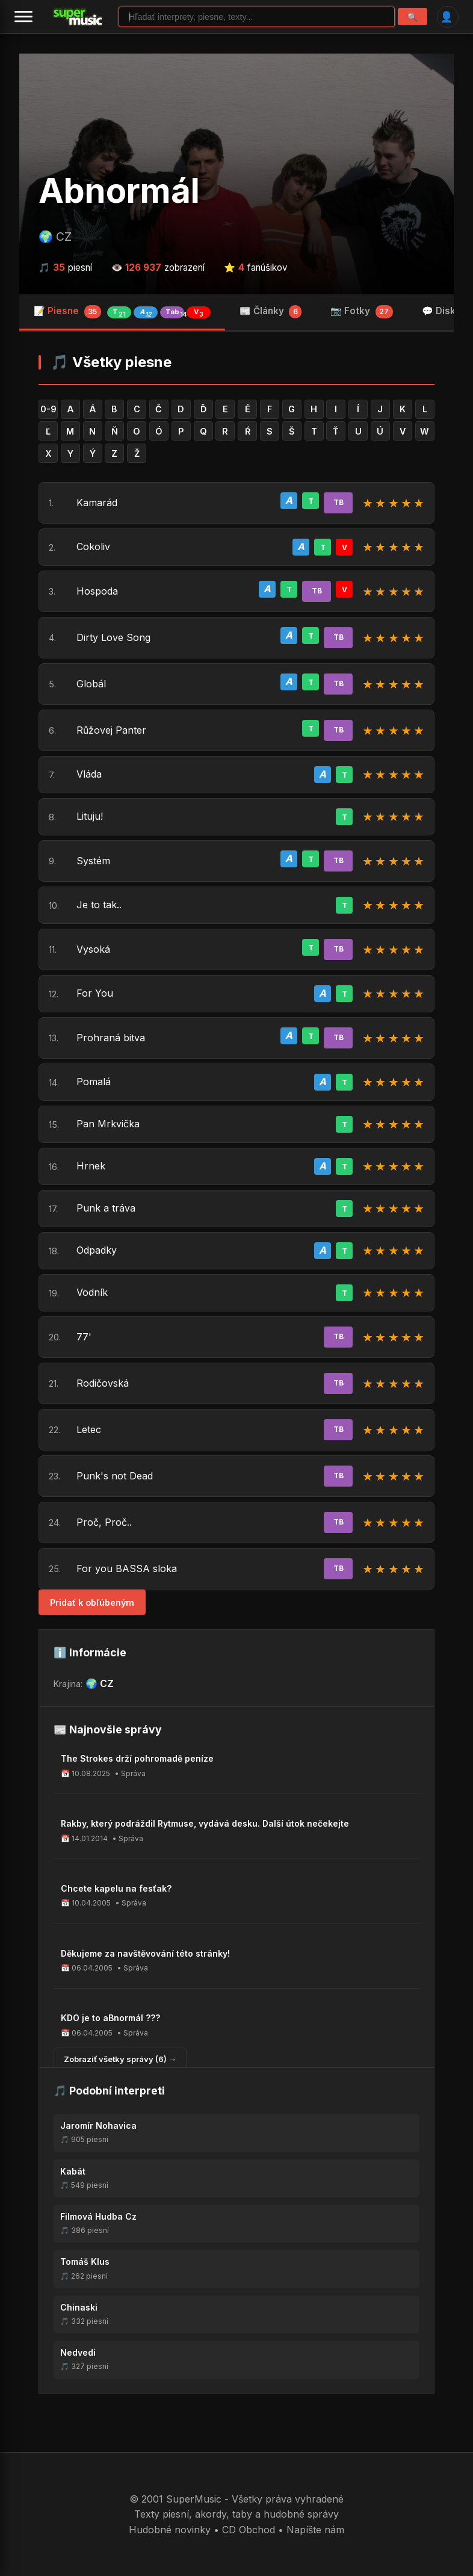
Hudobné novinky (170, 2530)
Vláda (89, 774)
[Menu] (23, 17)
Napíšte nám (315, 2530)
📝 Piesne (122, 312)
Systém (93, 861)
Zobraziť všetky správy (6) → (120, 2059)
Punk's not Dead (114, 1476)
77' (83, 1337)
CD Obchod (248, 2530)
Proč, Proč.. (104, 1522)
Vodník (92, 1292)
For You (94, 993)
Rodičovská (102, 1383)
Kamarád (96, 503)
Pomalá (93, 1082)
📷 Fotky (361, 311)
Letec (88, 1429)
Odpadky (96, 1250)
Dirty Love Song (113, 637)
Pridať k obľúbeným (92, 1602)
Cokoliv (93, 546)
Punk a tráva (105, 1208)
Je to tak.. (99, 905)
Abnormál (119, 190)
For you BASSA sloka (126, 1568)
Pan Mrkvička (108, 1124)
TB (338, 502)
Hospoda (97, 591)
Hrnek (90, 1166)
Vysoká (93, 949)
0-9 (48, 409)
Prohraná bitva (110, 1038)
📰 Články (271, 311)
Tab (174, 313)
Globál (91, 684)
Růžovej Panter (111, 730)
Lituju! (89, 816)
